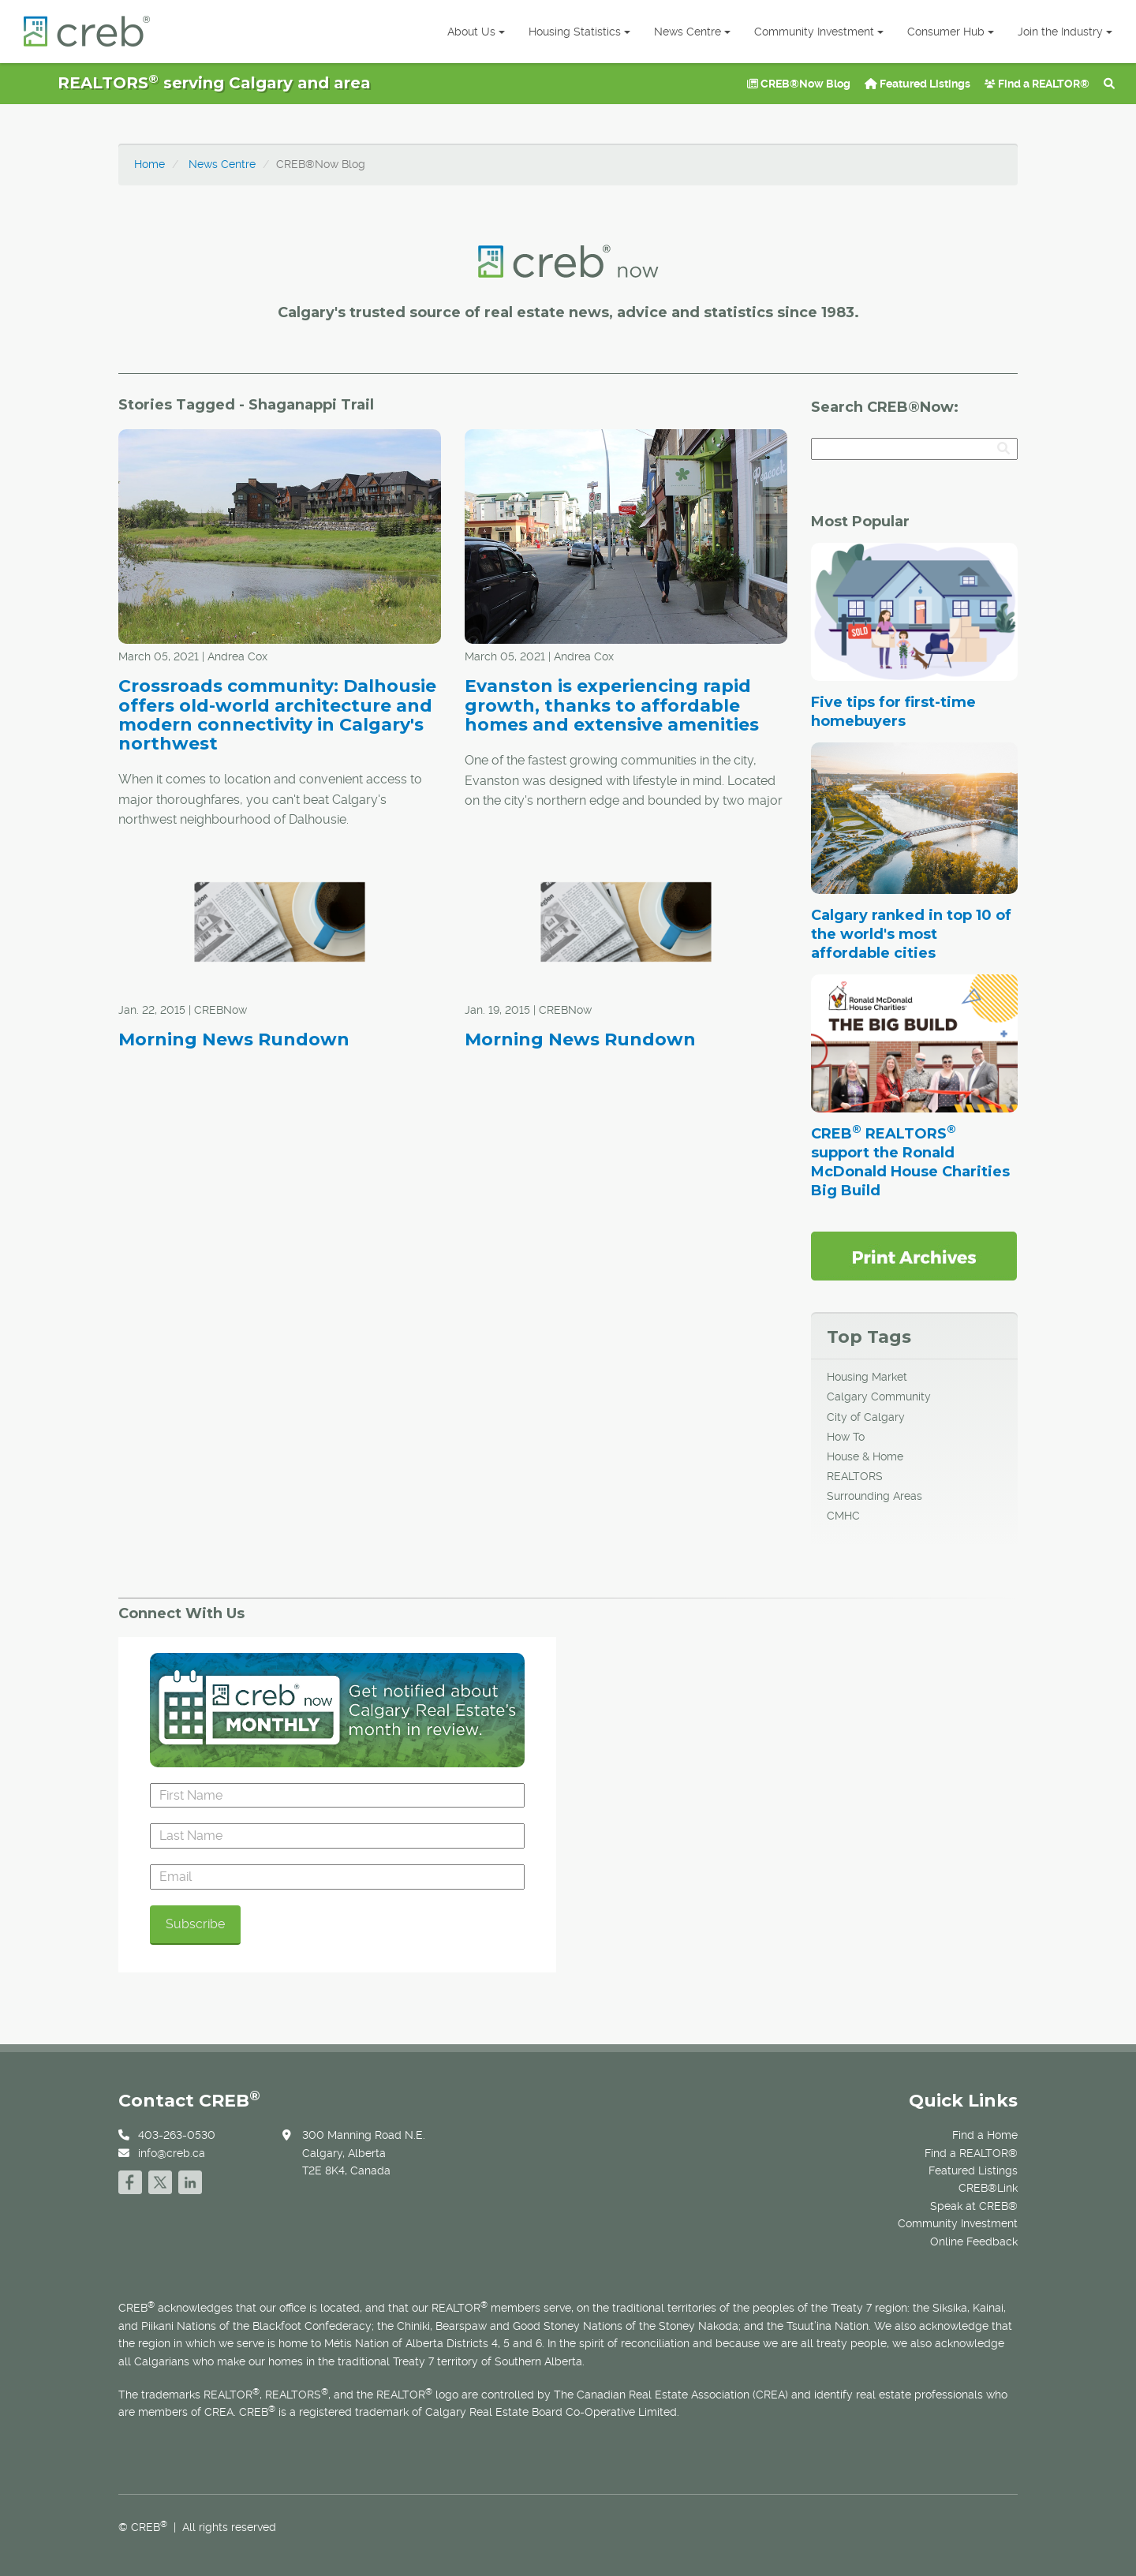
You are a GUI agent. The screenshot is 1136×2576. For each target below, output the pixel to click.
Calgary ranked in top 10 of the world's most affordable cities (911, 934)
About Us (476, 31)
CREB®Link (988, 2188)
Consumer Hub (950, 31)
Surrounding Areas (874, 1496)
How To (846, 1436)
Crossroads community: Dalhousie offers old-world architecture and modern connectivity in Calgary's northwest (277, 714)
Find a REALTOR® (1037, 83)
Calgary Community (879, 1396)
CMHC (843, 1515)
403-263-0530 (176, 2135)
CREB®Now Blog (798, 83)
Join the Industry (1065, 31)
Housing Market (867, 1376)
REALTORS (855, 1476)
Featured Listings (917, 83)
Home (149, 164)
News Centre (692, 31)
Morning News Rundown (233, 1039)
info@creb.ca (171, 2153)
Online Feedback (974, 2241)
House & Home (865, 1456)
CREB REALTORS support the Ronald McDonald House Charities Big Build (910, 1162)
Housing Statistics (579, 31)
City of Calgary (866, 1417)
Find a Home (985, 2135)
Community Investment (819, 31)
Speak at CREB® (974, 2206)
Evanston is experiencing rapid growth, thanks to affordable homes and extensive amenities (612, 705)
